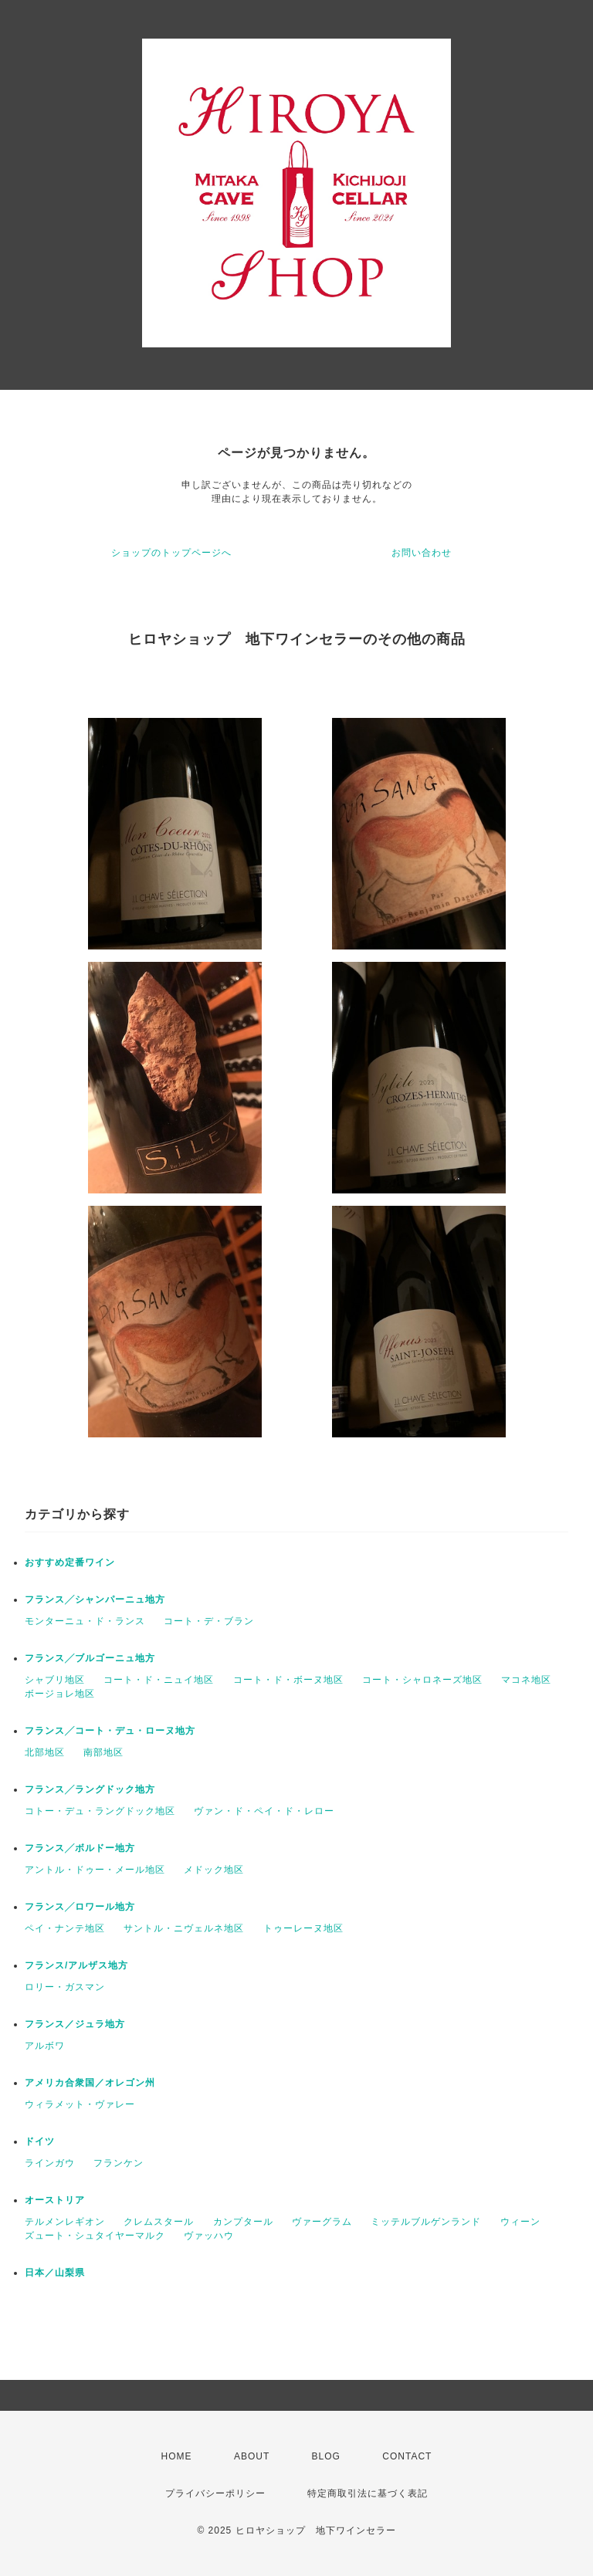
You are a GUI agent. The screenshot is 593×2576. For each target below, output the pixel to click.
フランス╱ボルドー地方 (80, 1848)
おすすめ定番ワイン (70, 1562)
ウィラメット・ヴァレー (80, 2104)
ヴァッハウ (209, 2235)
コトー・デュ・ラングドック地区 (100, 1811)
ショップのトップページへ (171, 552)
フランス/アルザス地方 (76, 1965)
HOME (176, 2456)
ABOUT (251, 2456)
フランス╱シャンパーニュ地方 (95, 1599)
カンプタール (243, 2221)
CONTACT (407, 2456)
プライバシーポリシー (215, 2493)
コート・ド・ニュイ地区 (158, 1679)
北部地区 (45, 1752)
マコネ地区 (526, 1679)
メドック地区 (214, 1869)
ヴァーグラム (322, 2221)
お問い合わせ (421, 552)
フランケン (118, 2163)
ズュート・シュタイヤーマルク (95, 2235)
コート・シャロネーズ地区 (422, 1679)
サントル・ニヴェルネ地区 (184, 1928)
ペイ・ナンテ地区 (65, 1928)
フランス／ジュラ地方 (75, 2024)
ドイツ (40, 2141)
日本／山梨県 (55, 2272)
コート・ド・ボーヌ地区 (288, 1679)
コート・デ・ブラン (209, 1621)
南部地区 (103, 1752)
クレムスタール (159, 2221)
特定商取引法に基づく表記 (367, 2493)
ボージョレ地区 (60, 1693)
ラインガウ (50, 2163)
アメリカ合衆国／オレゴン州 (90, 2082)
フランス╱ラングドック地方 (90, 1789)
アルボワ (45, 2045)
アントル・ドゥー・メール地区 (95, 1869)
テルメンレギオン (65, 2221)
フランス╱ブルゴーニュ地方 (90, 1658)
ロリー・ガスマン (65, 1987)
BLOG (326, 2456)
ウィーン (520, 2221)
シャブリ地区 (55, 1679)
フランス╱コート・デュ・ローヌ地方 (110, 1730)
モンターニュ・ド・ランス (85, 1621)
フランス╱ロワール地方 (80, 1906)
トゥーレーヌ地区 (303, 1928)
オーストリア (55, 2200)
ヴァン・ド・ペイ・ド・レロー (264, 1811)
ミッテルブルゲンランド (426, 2221)
